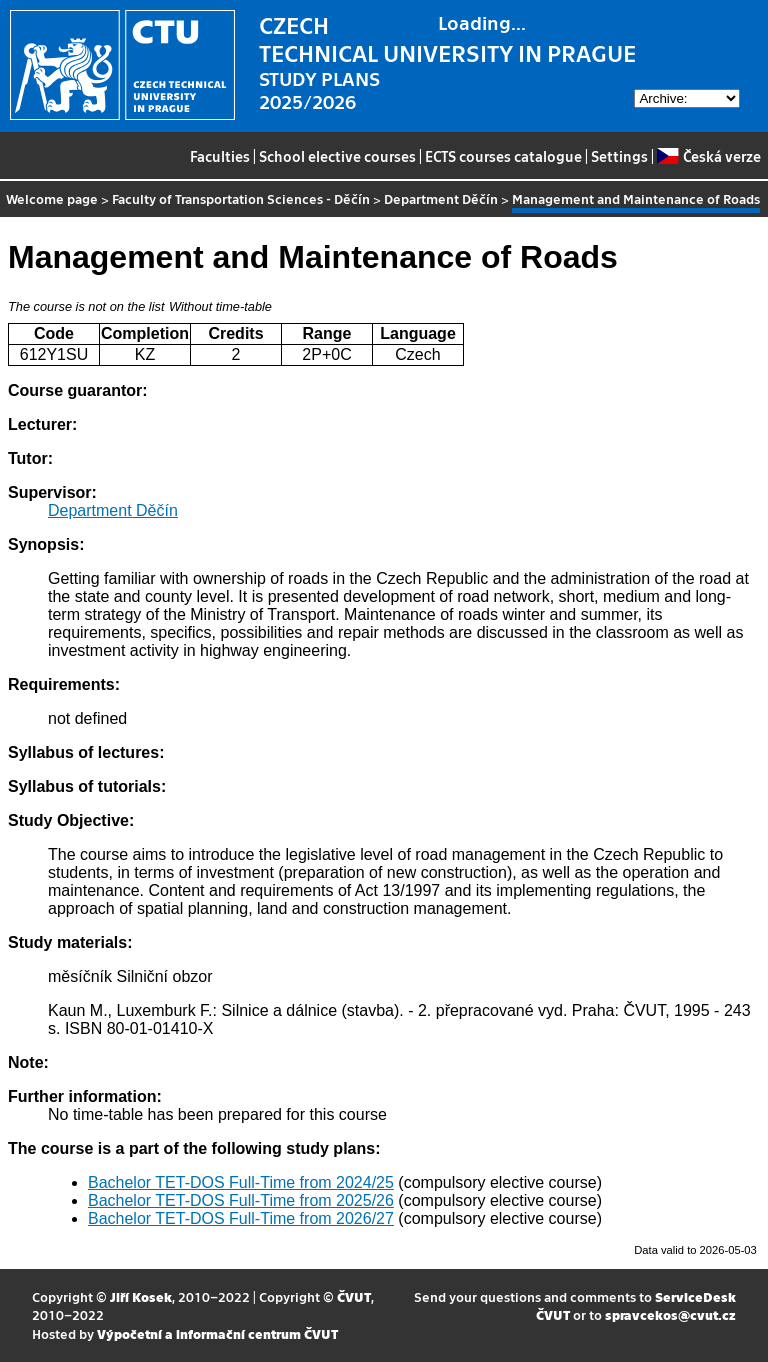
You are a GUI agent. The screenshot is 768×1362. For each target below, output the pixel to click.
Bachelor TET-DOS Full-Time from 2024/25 (241, 1182)
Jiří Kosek (141, 1296)
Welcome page (52, 198)
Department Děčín (441, 198)
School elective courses (337, 156)
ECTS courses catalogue (503, 156)
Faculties (220, 156)
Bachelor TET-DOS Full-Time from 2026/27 (241, 1218)
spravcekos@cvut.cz (670, 1314)
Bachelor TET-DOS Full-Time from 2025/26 (241, 1200)
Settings (619, 156)
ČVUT (354, 1296)
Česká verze (708, 156)
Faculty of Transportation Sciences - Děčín (241, 198)
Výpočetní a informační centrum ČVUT (217, 1333)
